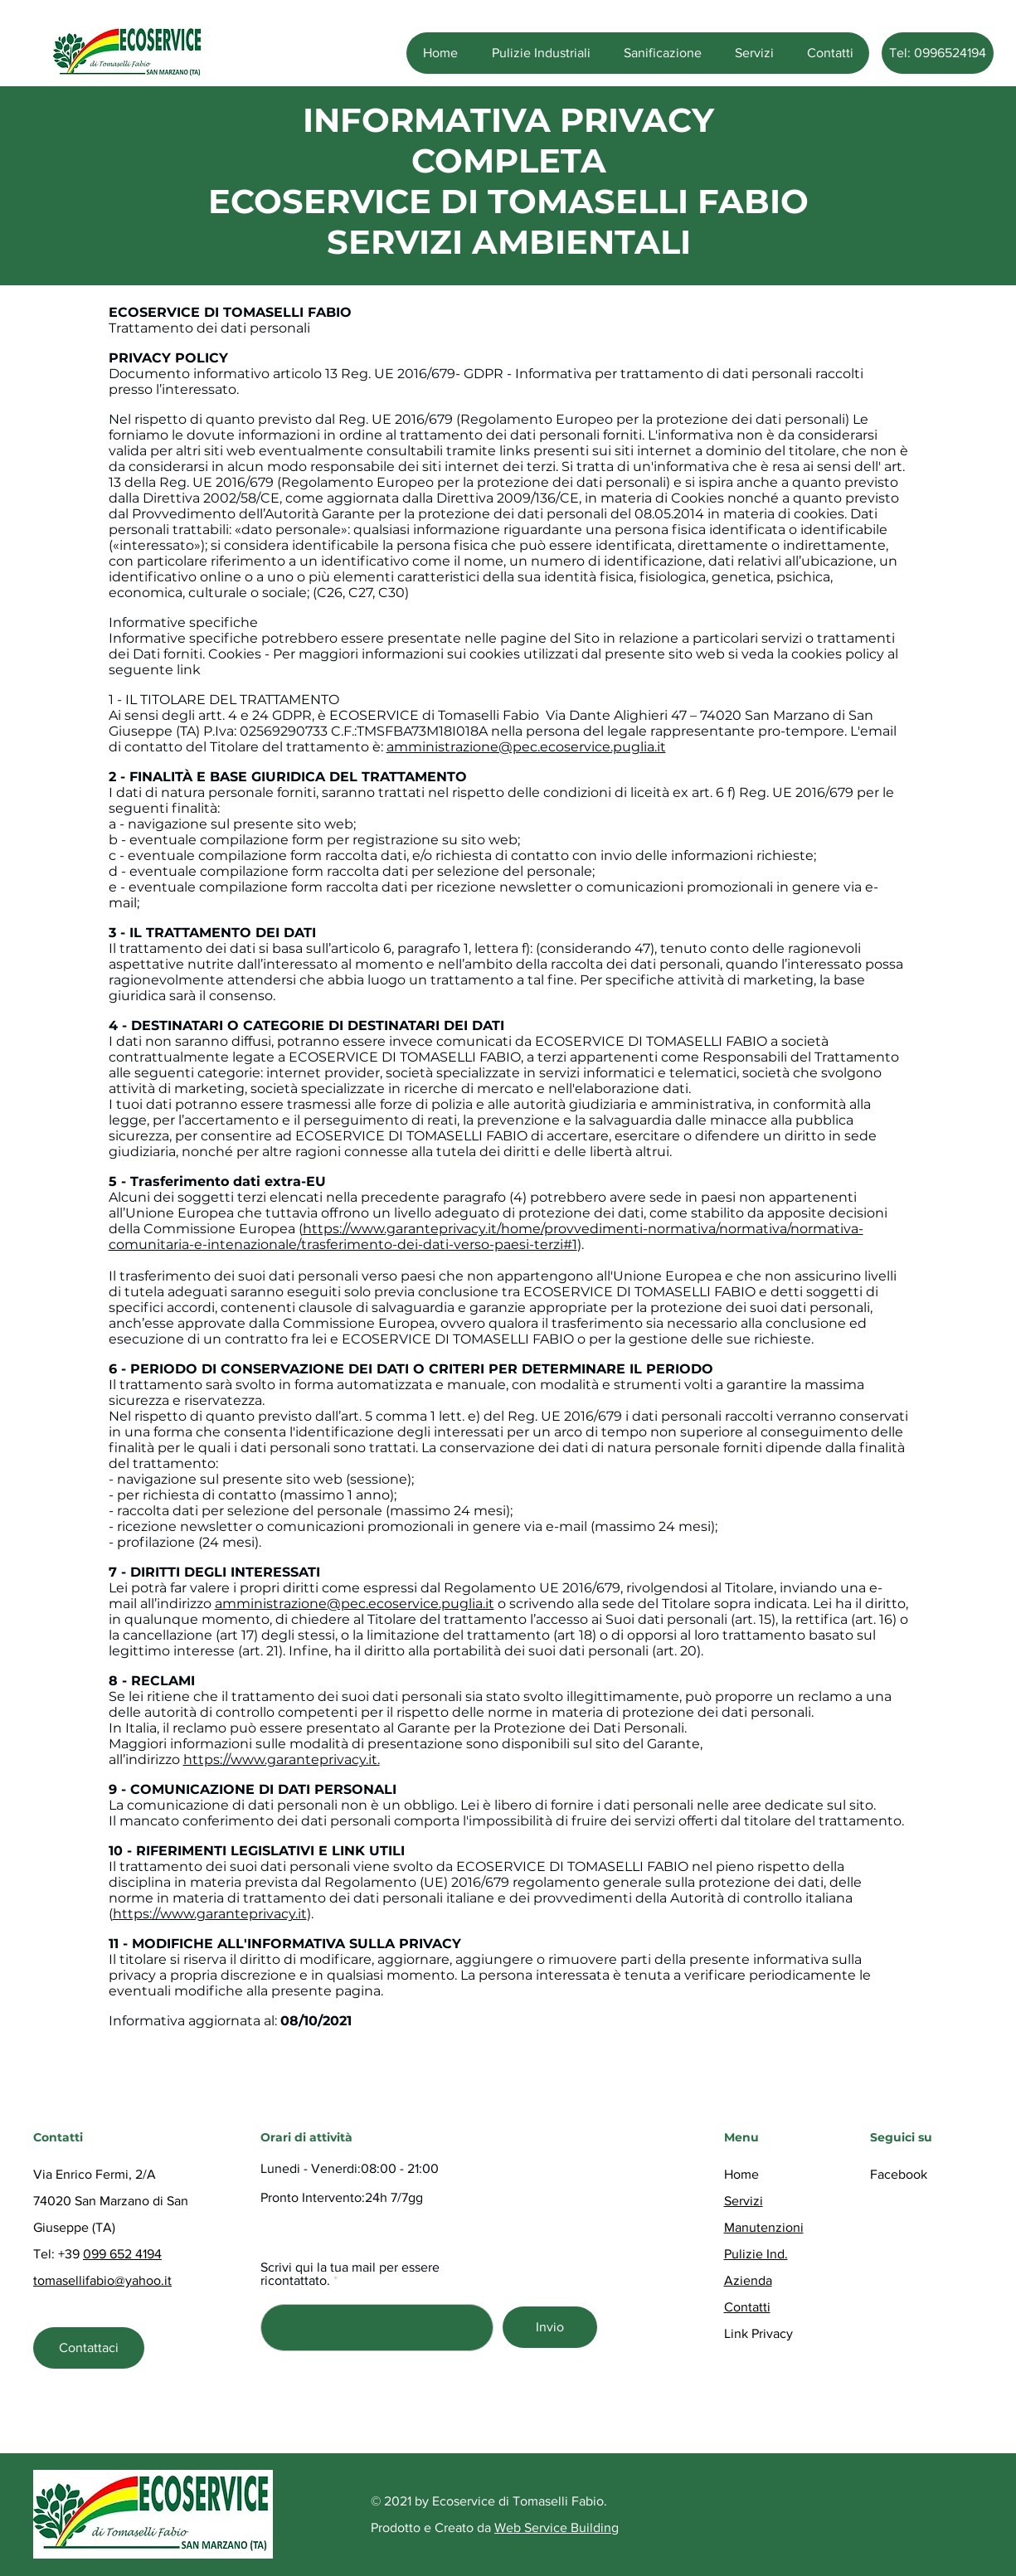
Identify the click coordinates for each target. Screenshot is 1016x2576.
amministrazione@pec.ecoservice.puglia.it (526, 747)
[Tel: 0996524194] (938, 53)
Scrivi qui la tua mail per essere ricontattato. (350, 2274)
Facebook (898, 2174)
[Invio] (550, 2327)
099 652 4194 (122, 2254)
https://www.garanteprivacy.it (280, 1759)
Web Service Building (556, 2527)
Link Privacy (758, 2333)
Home (741, 2174)
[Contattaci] (88, 2348)
